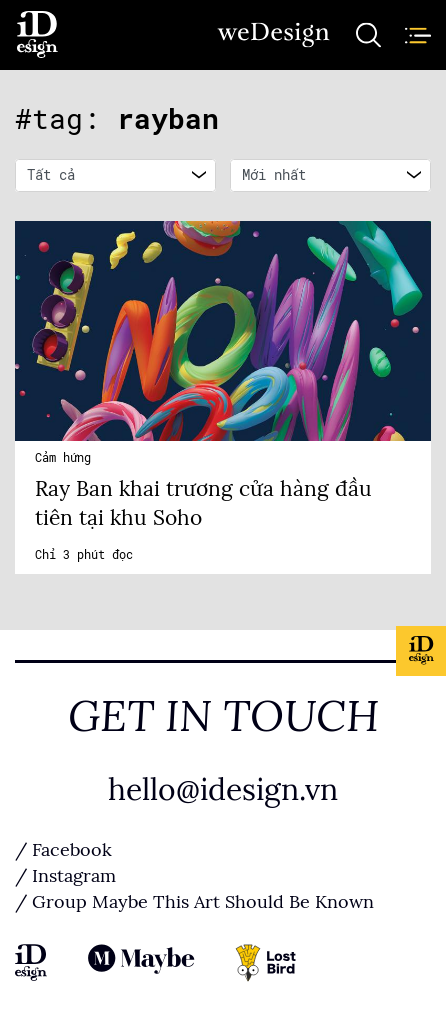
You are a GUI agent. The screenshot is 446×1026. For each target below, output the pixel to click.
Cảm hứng (63, 458)
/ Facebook (63, 850)
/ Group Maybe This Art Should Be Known (194, 902)
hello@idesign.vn (223, 790)
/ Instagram (65, 876)
